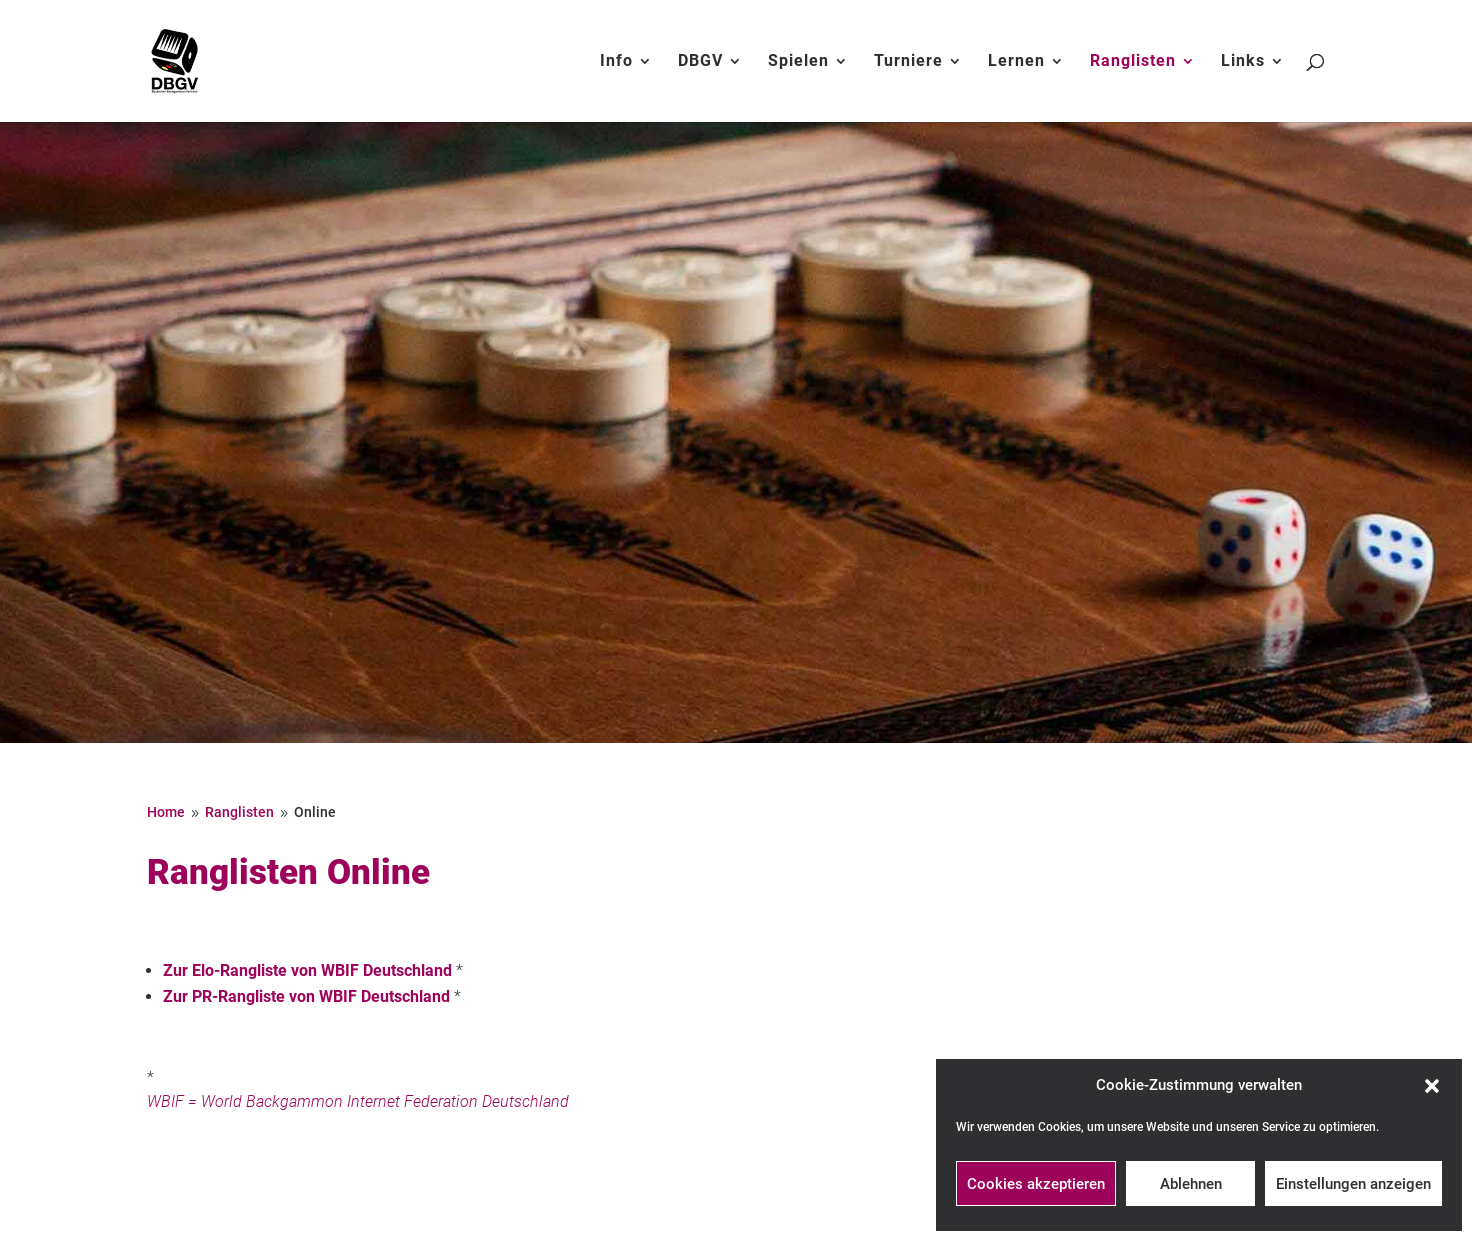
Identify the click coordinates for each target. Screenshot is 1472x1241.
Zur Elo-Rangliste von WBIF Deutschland (307, 970)
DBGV (700, 62)
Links (1243, 62)
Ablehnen (1191, 1184)
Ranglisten (1133, 62)
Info (616, 62)
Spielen (798, 62)
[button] (1432, 1086)
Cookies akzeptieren (1036, 1184)
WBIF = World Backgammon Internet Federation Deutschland (358, 1101)
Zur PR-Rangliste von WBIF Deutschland (306, 996)
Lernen (1016, 62)
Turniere (908, 62)
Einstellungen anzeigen (1353, 1184)
